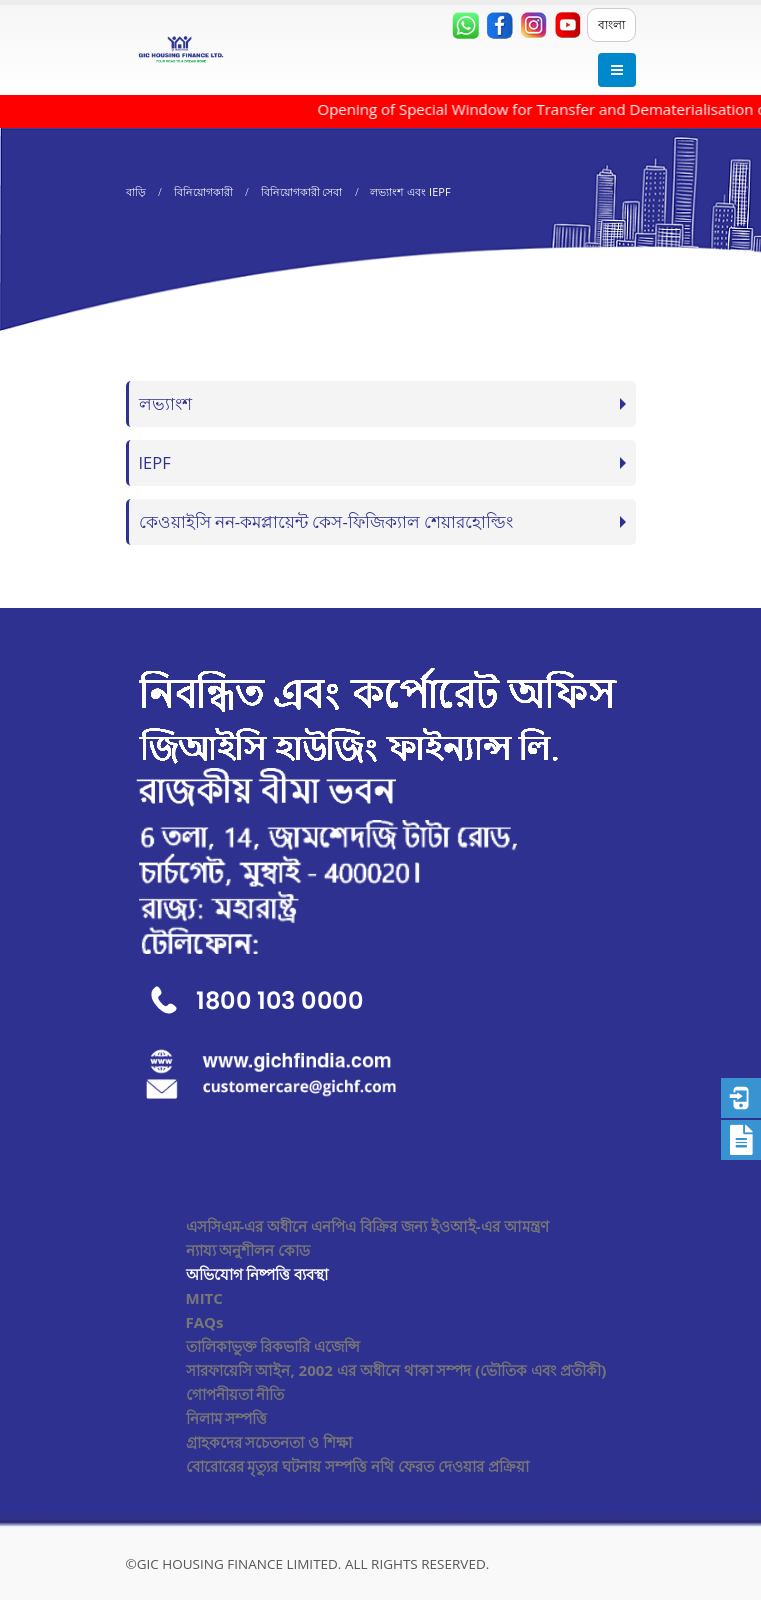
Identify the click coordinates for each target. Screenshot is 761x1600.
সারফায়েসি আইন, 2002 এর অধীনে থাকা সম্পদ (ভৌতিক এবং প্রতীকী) (396, 1370)
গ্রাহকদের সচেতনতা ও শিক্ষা (269, 1442)
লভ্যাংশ (165, 403)
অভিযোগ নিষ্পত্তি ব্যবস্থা (257, 1274)
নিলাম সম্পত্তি (227, 1418)
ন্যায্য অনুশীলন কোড (248, 1250)
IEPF (155, 462)
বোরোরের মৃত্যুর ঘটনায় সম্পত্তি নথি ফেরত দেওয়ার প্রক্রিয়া (357, 1466)
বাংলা (611, 24)
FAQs (205, 1322)
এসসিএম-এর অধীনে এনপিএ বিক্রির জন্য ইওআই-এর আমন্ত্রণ (367, 1226)
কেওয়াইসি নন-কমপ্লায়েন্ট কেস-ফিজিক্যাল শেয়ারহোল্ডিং (326, 521)
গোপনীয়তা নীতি (235, 1394)
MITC (204, 1298)
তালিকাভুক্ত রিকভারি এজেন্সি (273, 1346)
